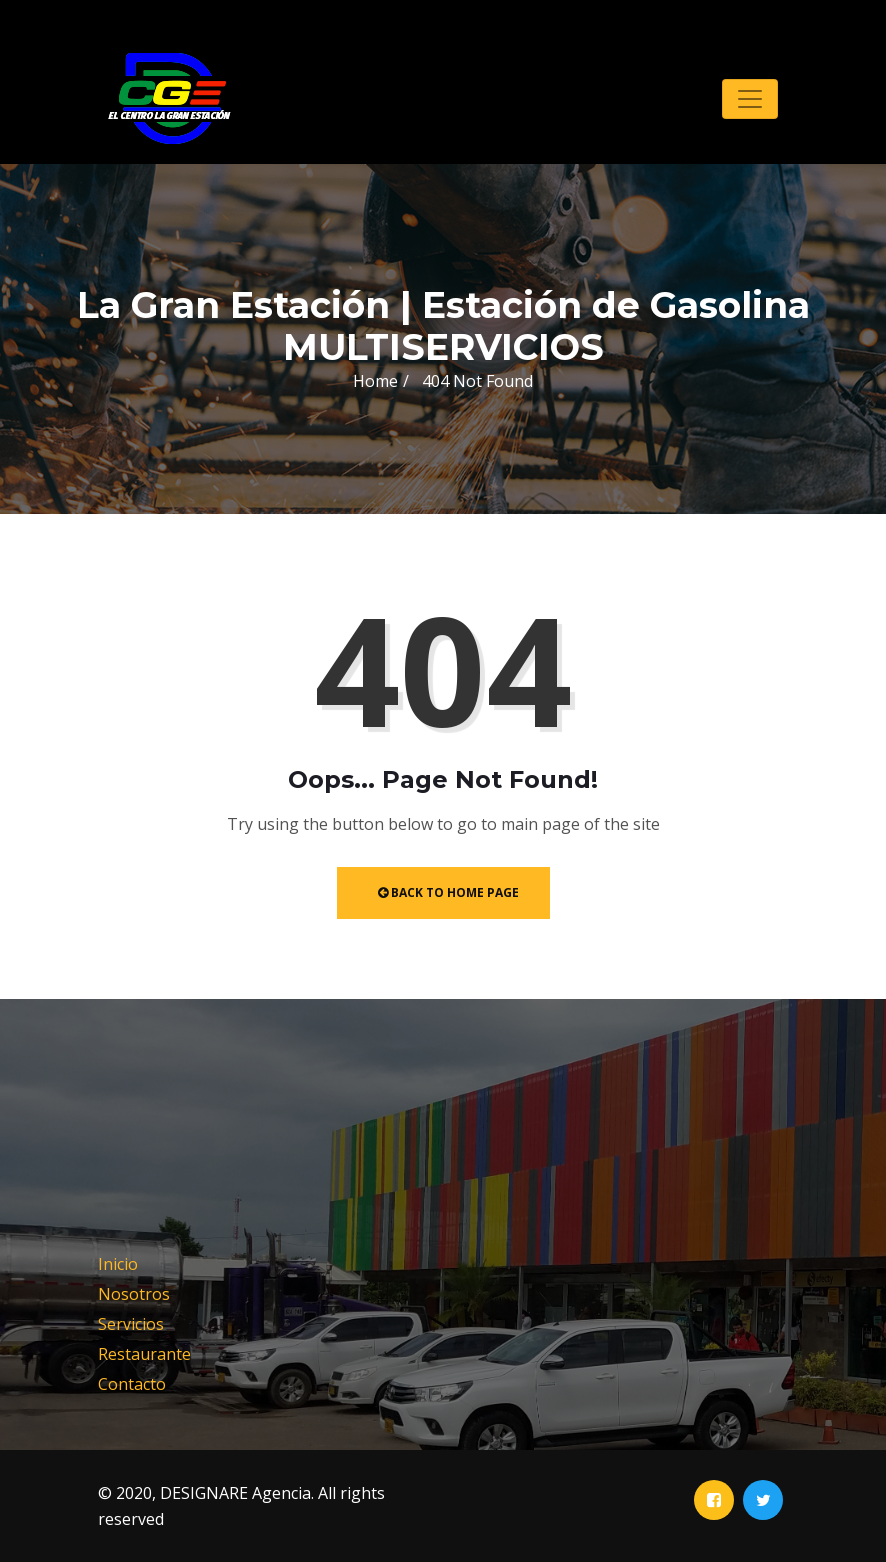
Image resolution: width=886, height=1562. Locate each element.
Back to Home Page (448, 892)
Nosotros (134, 1294)
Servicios (131, 1324)
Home (375, 381)
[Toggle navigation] (750, 99)
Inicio (118, 1264)
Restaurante (144, 1354)
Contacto (132, 1384)
